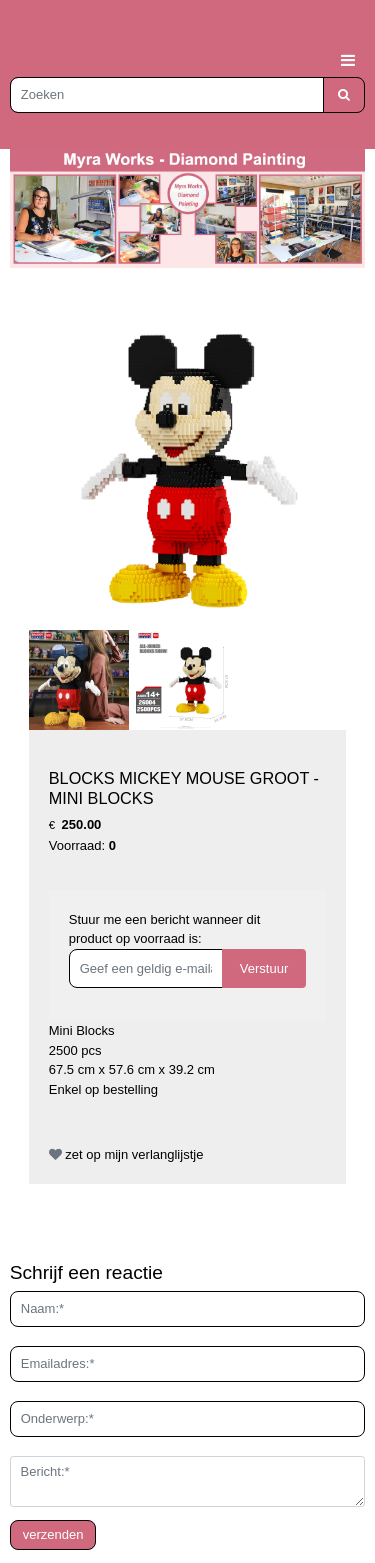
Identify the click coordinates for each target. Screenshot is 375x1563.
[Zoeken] (167, 95)
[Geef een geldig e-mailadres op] (146, 969)
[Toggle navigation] (348, 61)
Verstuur (264, 968)
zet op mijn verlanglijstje (126, 1154)
